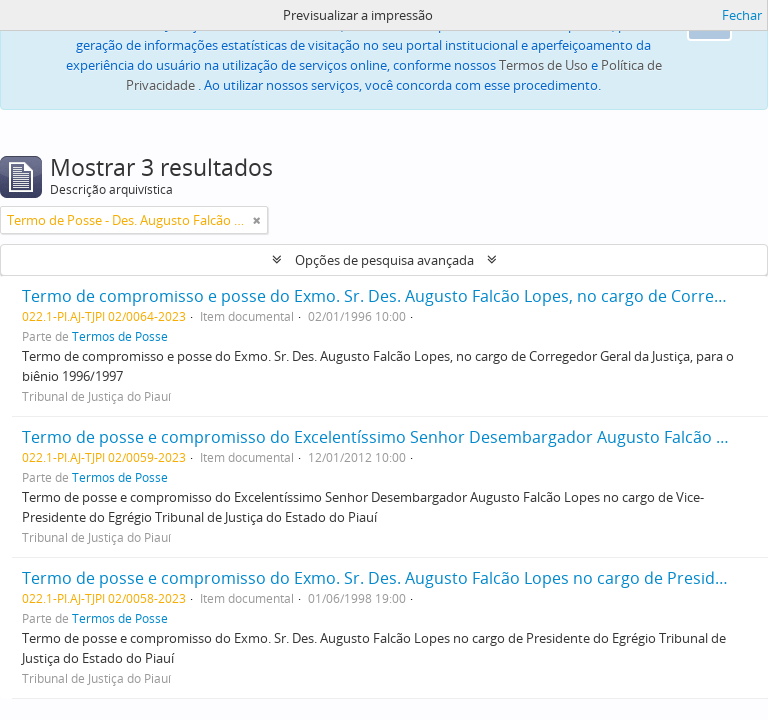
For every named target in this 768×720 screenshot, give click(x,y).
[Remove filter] (257, 220)
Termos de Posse (120, 336)
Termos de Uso (543, 65)
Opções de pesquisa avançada (384, 260)
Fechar (742, 15)
